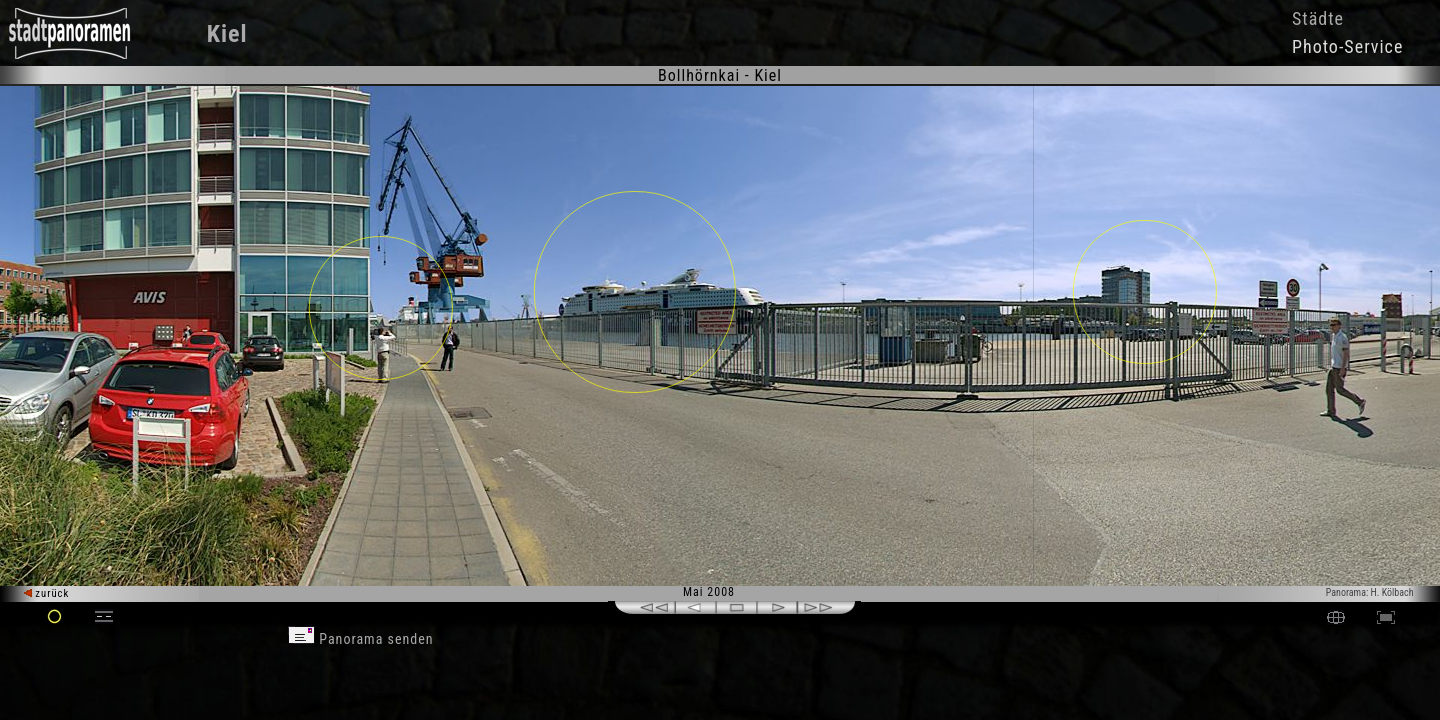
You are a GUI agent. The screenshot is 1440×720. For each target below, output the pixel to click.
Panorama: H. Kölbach (1370, 592)
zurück (46, 593)
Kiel (227, 34)
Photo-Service (1347, 46)
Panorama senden (361, 639)
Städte (1318, 18)
